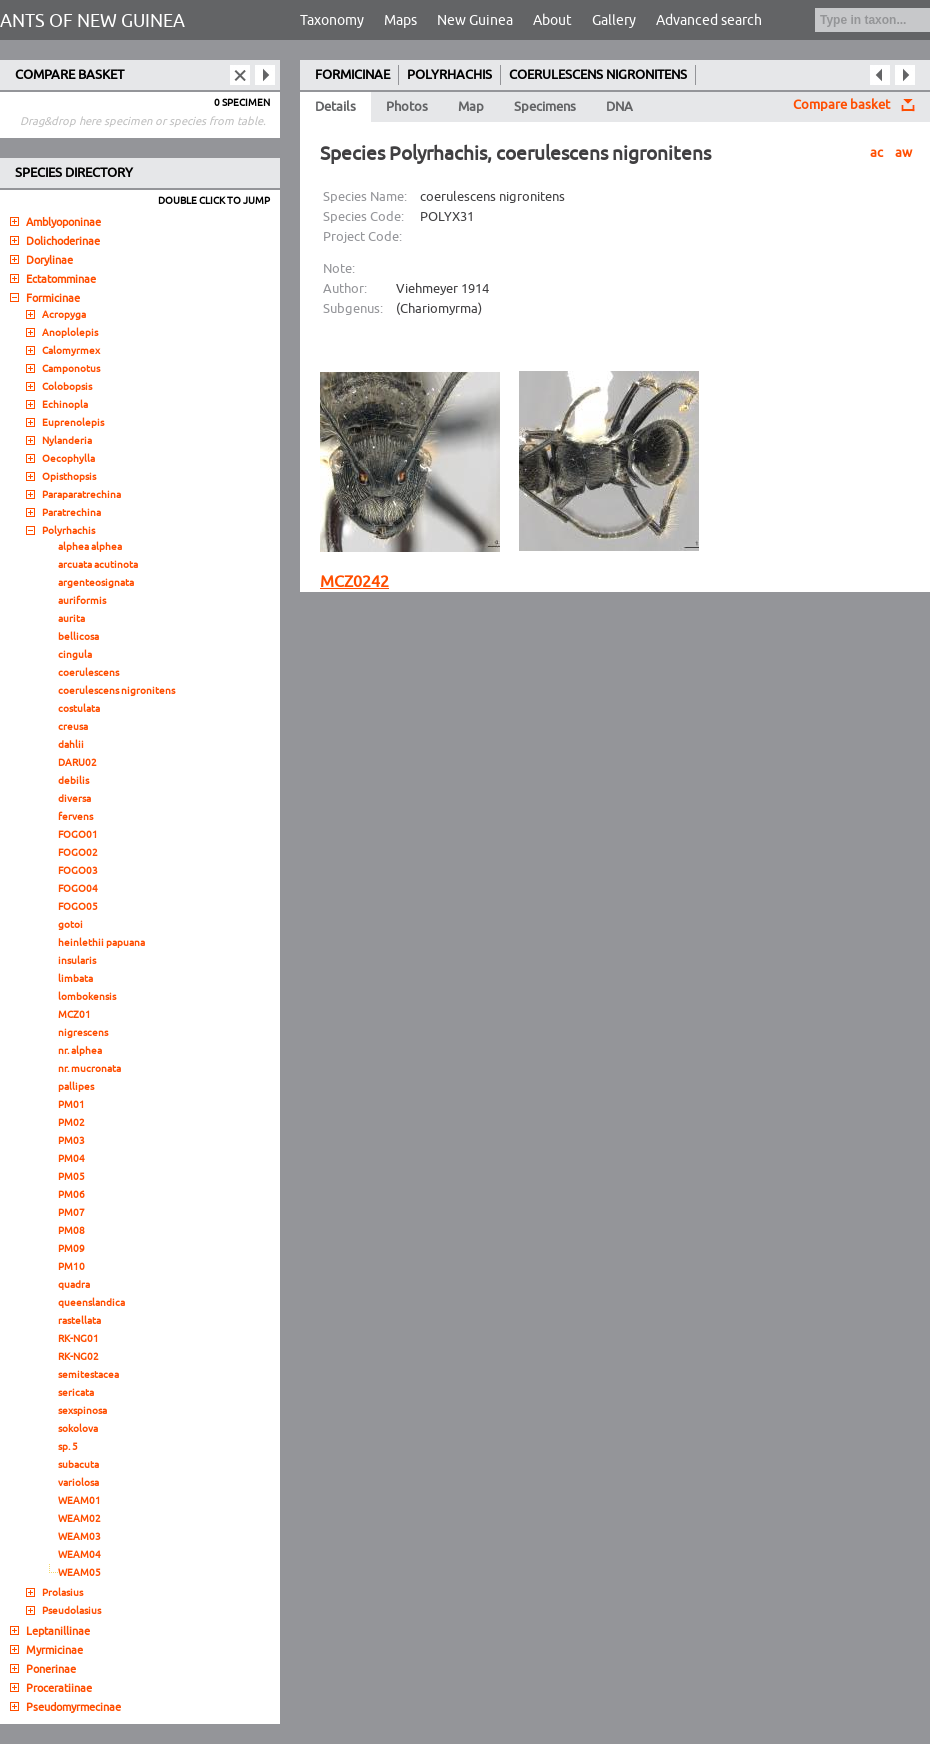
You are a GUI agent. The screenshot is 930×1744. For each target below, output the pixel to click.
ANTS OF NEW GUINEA (92, 21)
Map (471, 107)
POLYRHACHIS (449, 75)
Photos (407, 107)
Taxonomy (332, 20)
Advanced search (709, 20)
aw (903, 153)
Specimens (545, 107)
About (552, 20)
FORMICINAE (352, 75)
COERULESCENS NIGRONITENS (598, 75)
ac (876, 153)
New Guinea (475, 20)
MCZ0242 (354, 582)
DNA (619, 107)
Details (335, 107)
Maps (400, 20)
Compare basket (841, 105)
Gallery (614, 20)
